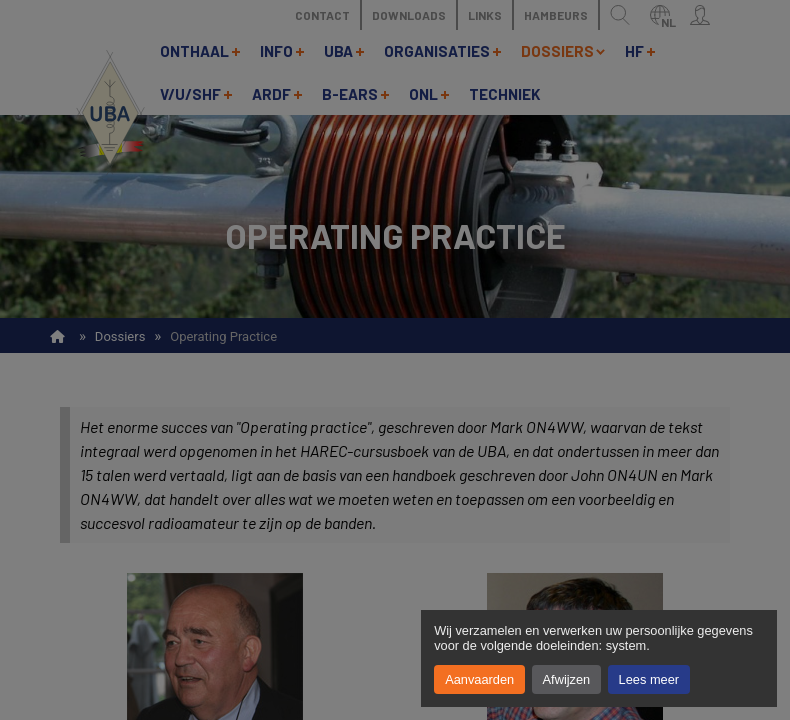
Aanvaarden (479, 679)
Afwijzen (567, 679)
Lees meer (649, 679)
